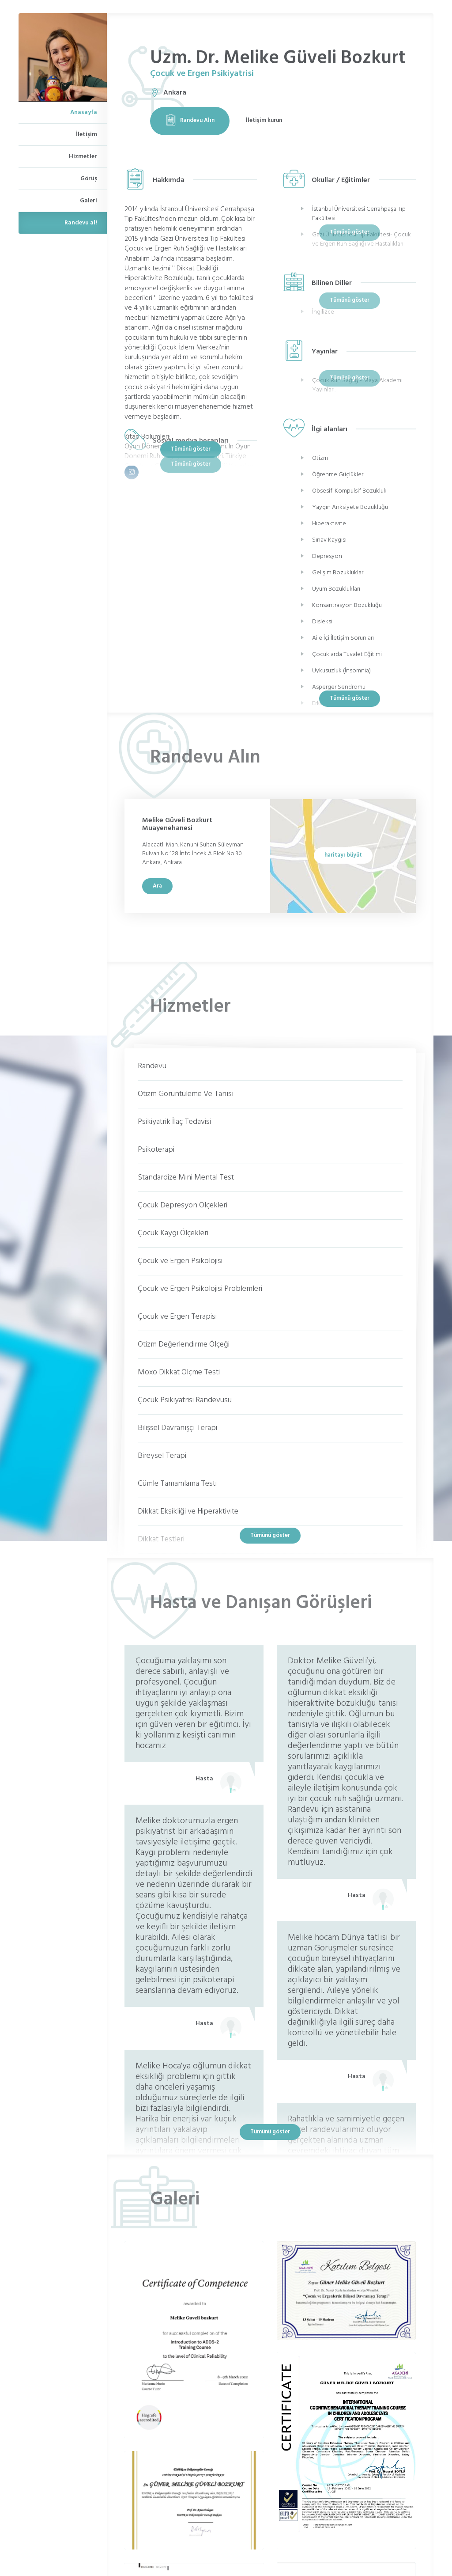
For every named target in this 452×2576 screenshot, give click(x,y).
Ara (157, 886)
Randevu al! (80, 223)
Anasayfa (83, 112)
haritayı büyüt (343, 855)
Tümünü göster (191, 449)
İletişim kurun (264, 120)
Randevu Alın (190, 120)
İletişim (86, 134)
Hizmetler (83, 157)
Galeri (88, 201)
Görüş (88, 179)
